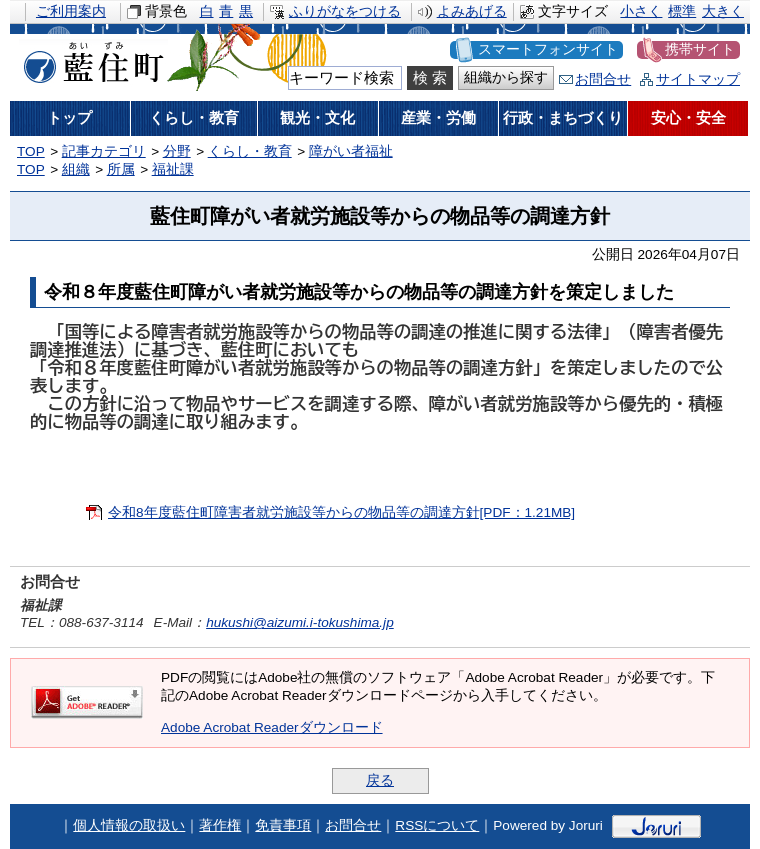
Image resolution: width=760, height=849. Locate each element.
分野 (177, 151)
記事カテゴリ (104, 151)
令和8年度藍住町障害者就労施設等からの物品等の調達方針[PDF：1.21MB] (341, 512)
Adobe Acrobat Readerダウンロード (272, 727)
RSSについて (437, 825)
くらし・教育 (250, 151)
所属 (121, 169)
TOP (31, 151)
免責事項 (283, 825)
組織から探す (506, 77)
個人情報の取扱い (129, 825)
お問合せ (603, 79)
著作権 (220, 825)
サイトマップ (698, 79)
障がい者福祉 (351, 151)
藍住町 (90, 59)
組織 (76, 169)
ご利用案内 (71, 11)
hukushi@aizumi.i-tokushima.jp (300, 622)
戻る (380, 780)
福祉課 (173, 169)
